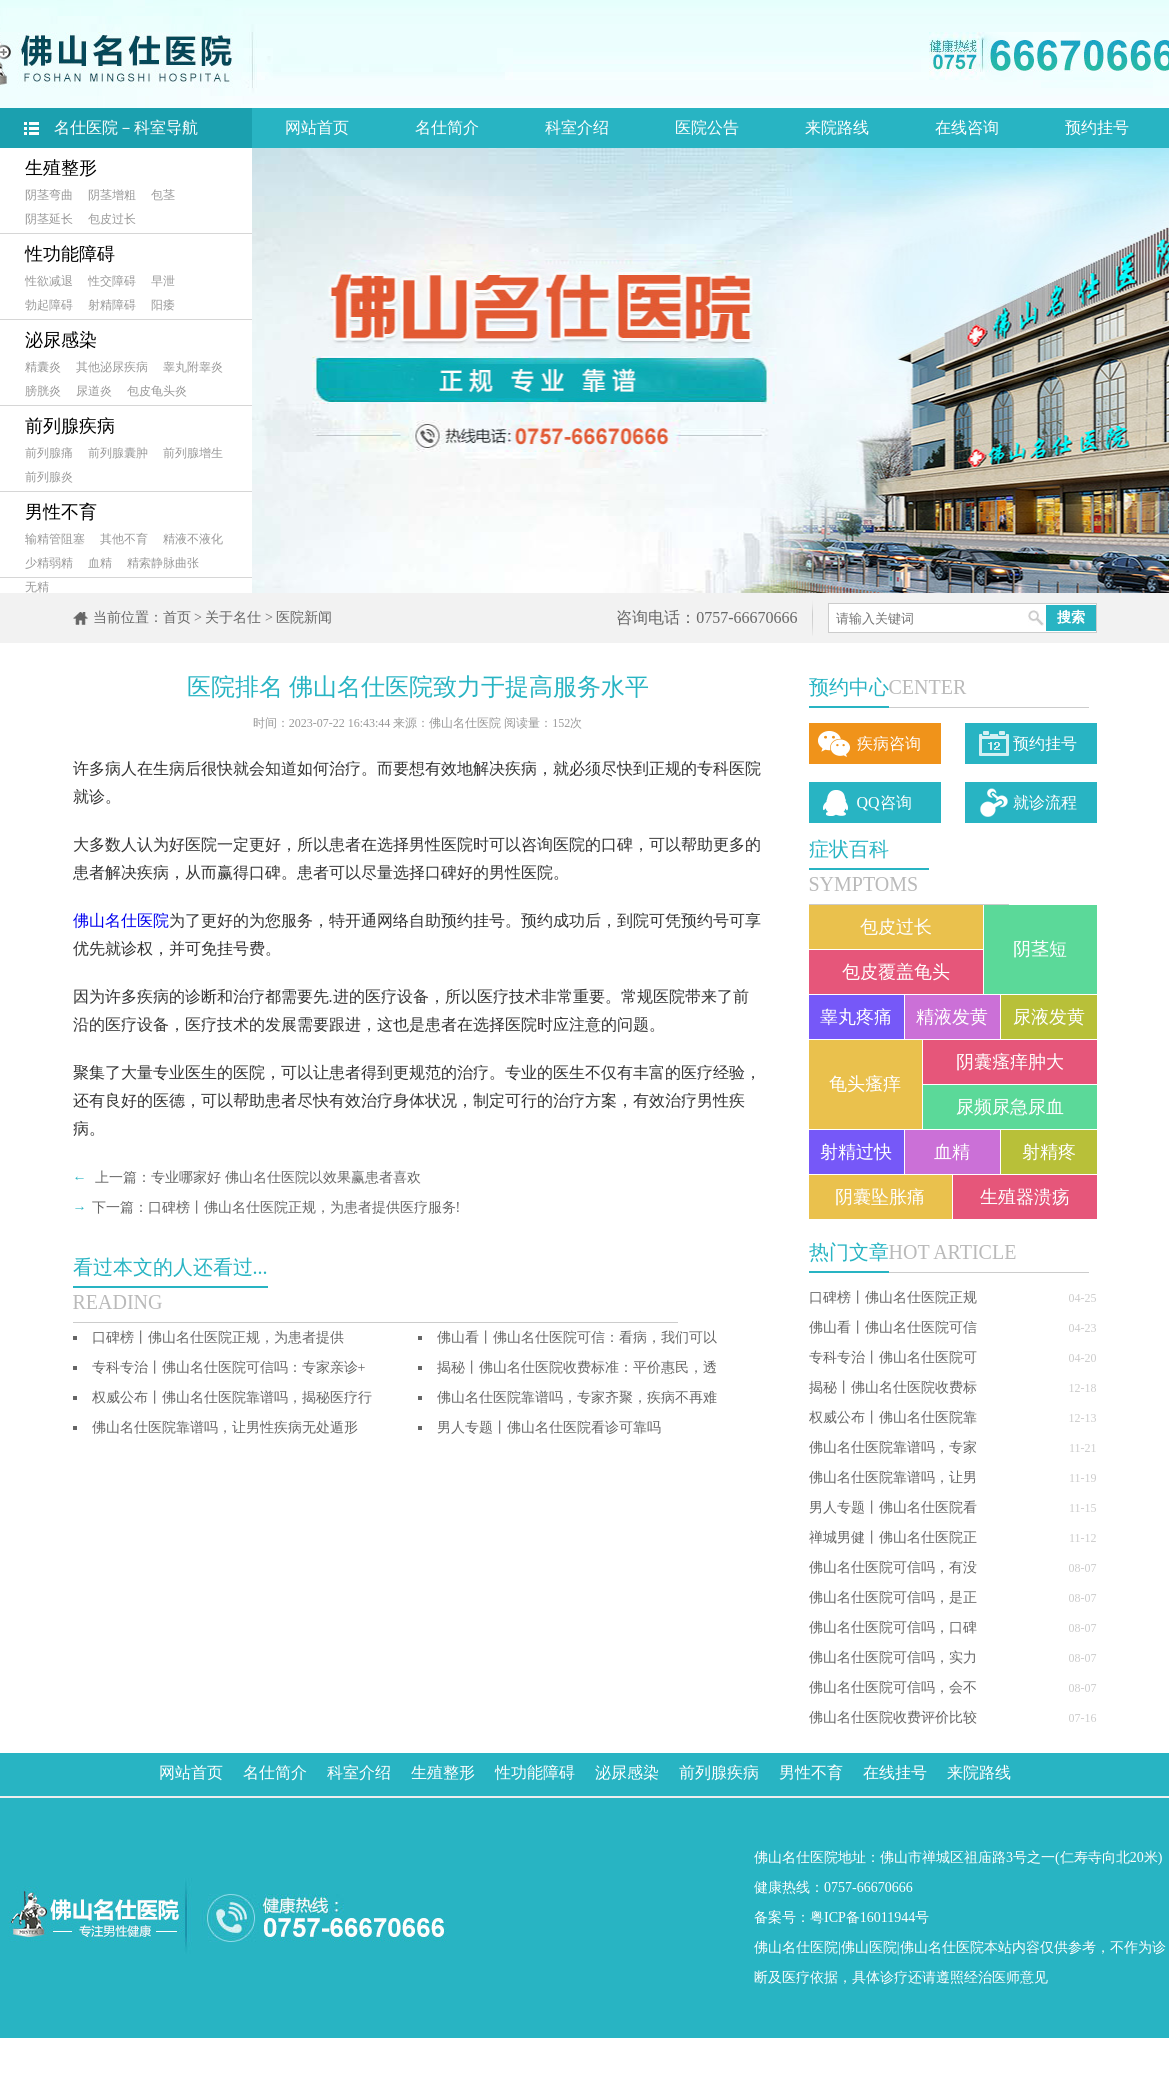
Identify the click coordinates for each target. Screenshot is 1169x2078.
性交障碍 (112, 281)
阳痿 (163, 305)
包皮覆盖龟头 (896, 972)
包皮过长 (112, 219)
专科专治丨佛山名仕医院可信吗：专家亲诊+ (229, 1367)
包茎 (163, 195)
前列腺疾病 (70, 426)
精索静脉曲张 (163, 563)
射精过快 (856, 1152)
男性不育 (61, 512)
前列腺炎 (49, 477)
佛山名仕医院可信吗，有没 (893, 1567)
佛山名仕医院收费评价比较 (893, 1717)
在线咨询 (967, 127)
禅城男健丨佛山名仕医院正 (893, 1537)
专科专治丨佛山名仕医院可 (893, 1357)
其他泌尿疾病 (112, 367)
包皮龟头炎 (157, 391)
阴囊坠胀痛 (880, 1197)
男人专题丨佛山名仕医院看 (893, 1507)
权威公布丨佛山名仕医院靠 (893, 1417)
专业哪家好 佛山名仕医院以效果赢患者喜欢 (286, 1177)
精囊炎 (43, 367)
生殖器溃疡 (1025, 1197)
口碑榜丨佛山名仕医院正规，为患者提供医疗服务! (304, 1207)
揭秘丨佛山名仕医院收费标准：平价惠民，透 (577, 1367)
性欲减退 (49, 281)
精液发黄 (952, 1017)
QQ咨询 (884, 802)
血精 (100, 563)
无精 (37, 587)
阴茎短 (1040, 949)
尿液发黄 (1049, 1017)
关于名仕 (233, 617)
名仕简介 (447, 127)
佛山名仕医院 (121, 920)
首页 (177, 617)
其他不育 (124, 539)
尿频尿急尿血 (1010, 1107)
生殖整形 (61, 168)
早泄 (163, 281)
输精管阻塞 (55, 539)
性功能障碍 (70, 254)
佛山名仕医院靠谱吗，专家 (893, 1447)
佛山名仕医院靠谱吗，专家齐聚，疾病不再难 (577, 1397)
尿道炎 (94, 391)
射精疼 (1049, 1152)
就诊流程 (1045, 802)
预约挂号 (1097, 127)
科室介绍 (577, 127)
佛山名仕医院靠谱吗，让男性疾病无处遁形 (225, 1427)
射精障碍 (112, 305)
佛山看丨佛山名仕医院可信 (893, 1327)
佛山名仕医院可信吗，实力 (893, 1657)
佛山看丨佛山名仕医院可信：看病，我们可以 (577, 1337)
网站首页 (317, 127)
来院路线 (837, 127)
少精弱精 (49, 563)
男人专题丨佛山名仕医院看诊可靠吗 (549, 1427)
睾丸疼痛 (856, 1017)
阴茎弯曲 (49, 195)
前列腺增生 (193, 453)
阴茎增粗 (112, 195)
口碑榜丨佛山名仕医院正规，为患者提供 (218, 1337)
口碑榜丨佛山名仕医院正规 (893, 1297)
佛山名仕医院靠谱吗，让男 (893, 1477)
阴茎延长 (49, 219)
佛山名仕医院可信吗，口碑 (893, 1627)
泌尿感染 (61, 340)
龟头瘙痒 (865, 1084)
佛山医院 (869, 1947)
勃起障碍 (49, 305)
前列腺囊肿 (118, 453)
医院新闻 (304, 617)
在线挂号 (895, 1772)
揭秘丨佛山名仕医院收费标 (893, 1387)
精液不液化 (193, 539)
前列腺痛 (49, 453)
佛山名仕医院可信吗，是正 (893, 1597)
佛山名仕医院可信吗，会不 (893, 1687)
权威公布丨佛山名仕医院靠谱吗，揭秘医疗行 (232, 1397)
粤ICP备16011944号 (869, 1917)
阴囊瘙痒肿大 (1010, 1062)
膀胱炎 (43, 391)
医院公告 (707, 127)
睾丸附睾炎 (193, 367)
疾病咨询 (889, 743)
